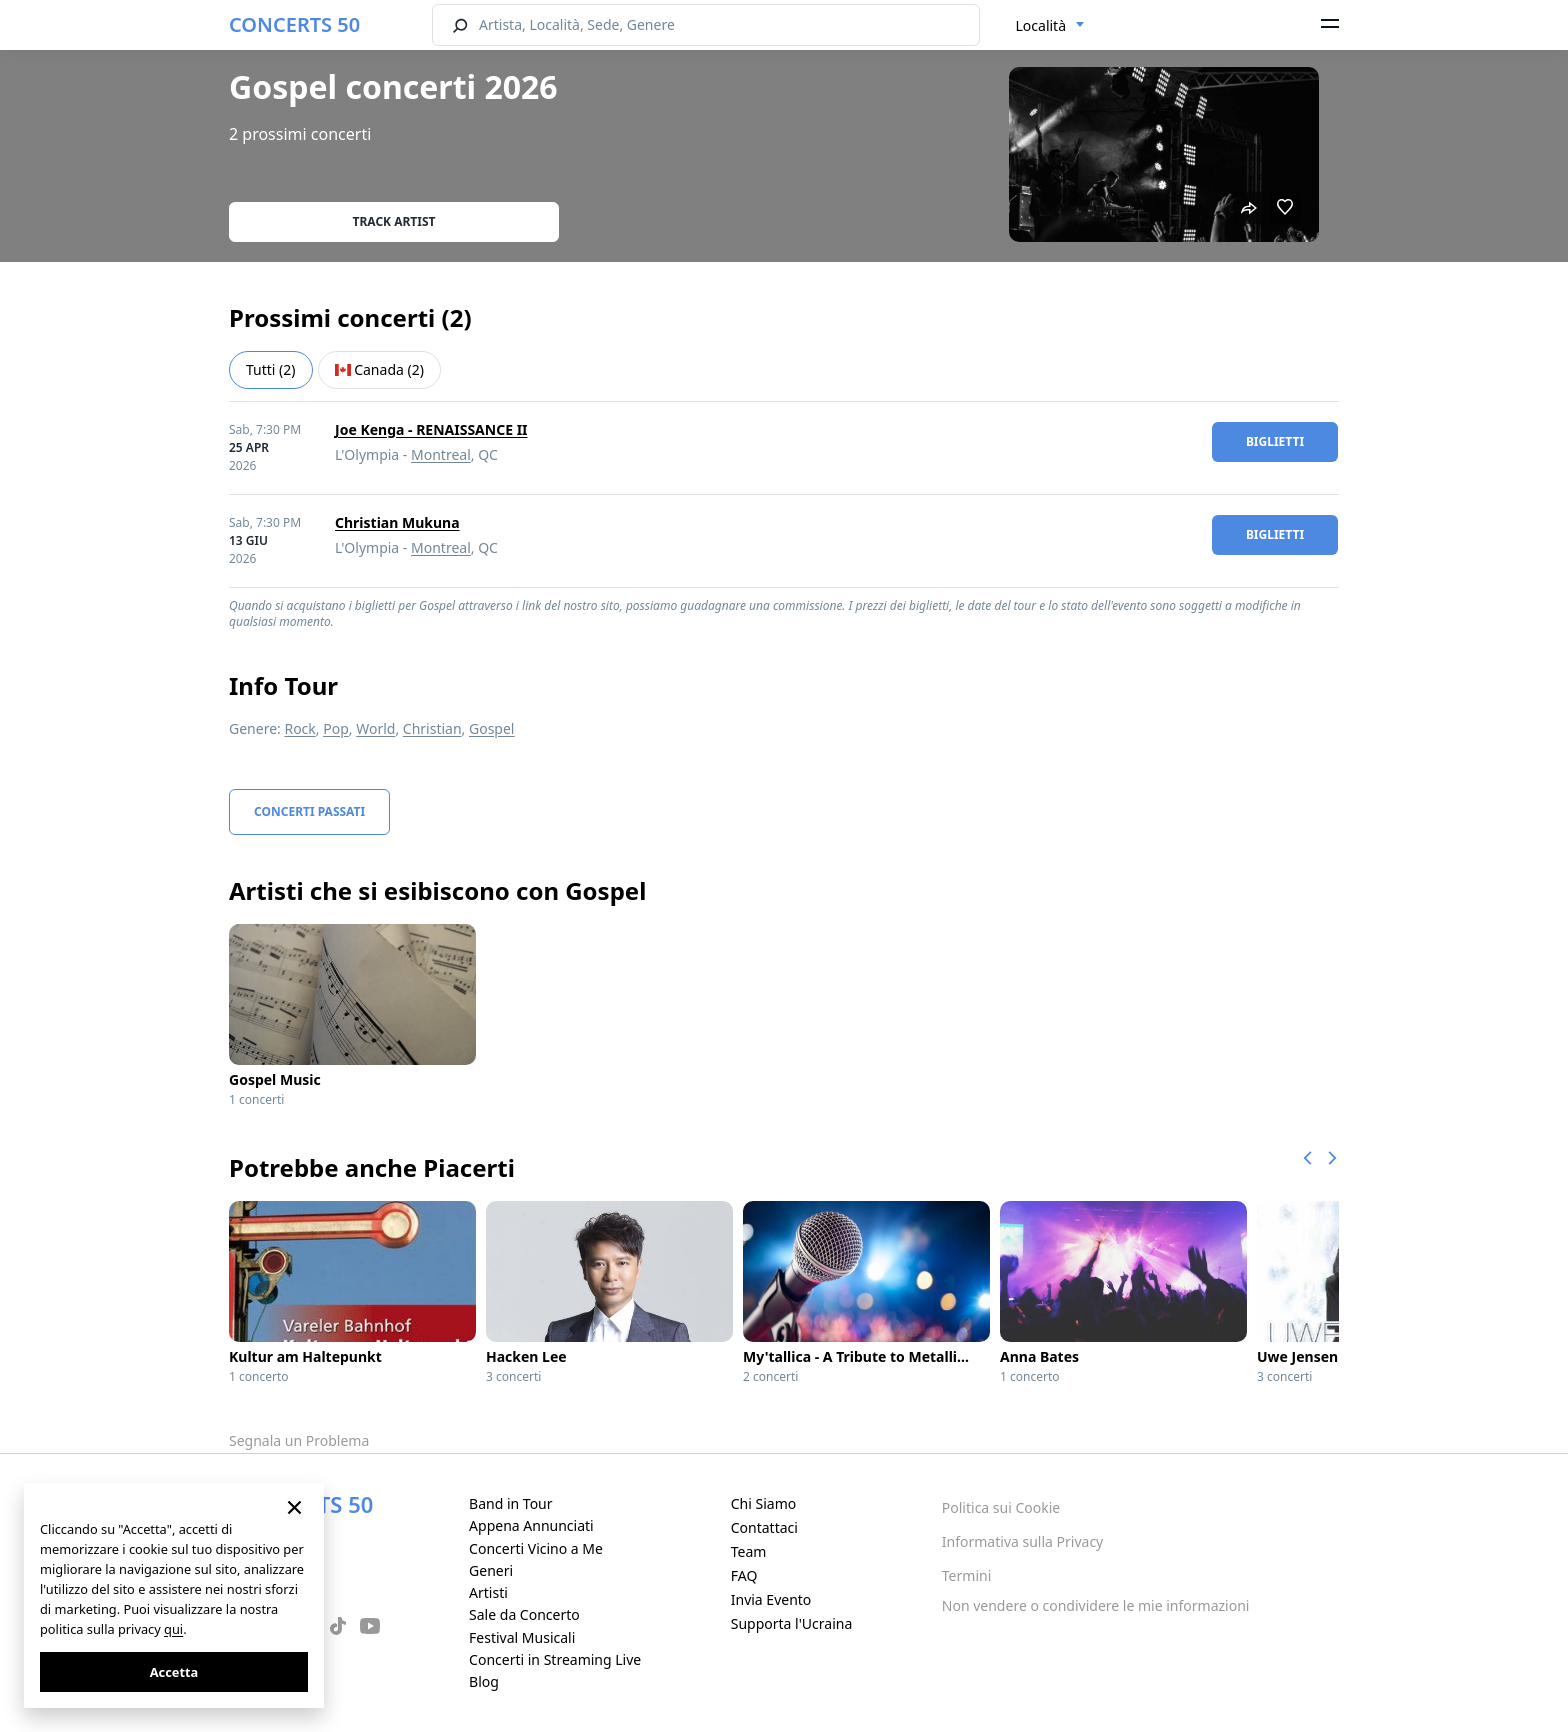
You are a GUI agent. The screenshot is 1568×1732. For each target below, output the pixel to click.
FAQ (744, 1575)
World (375, 728)
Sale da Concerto (524, 1614)
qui (173, 1629)
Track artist (394, 221)
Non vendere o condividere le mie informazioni (1096, 1605)
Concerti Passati (309, 811)
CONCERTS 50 (294, 24)
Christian (432, 728)
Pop (336, 728)
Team (749, 1551)
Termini (966, 1575)
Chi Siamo (763, 1503)
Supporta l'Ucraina (792, 1623)
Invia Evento (771, 1599)
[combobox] (1051, 26)
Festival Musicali (522, 1637)
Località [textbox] (1041, 25)
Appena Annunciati (531, 1525)
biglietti (1275, 441)
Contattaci (764, 1527)
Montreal (441, 454)
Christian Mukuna (397, 522)
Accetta (174, 1672)
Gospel (492, 728)
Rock (299, 728)
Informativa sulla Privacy (1022, 1541)
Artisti (488, 1592)
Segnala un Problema (299, 1440)
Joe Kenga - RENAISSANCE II (431, 429)
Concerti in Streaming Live (555, 1659)
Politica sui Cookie (1001, 1507)
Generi (491, 1570)
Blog (484, 1681)
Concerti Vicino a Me (536, 1548)
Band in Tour (510, 1503)
